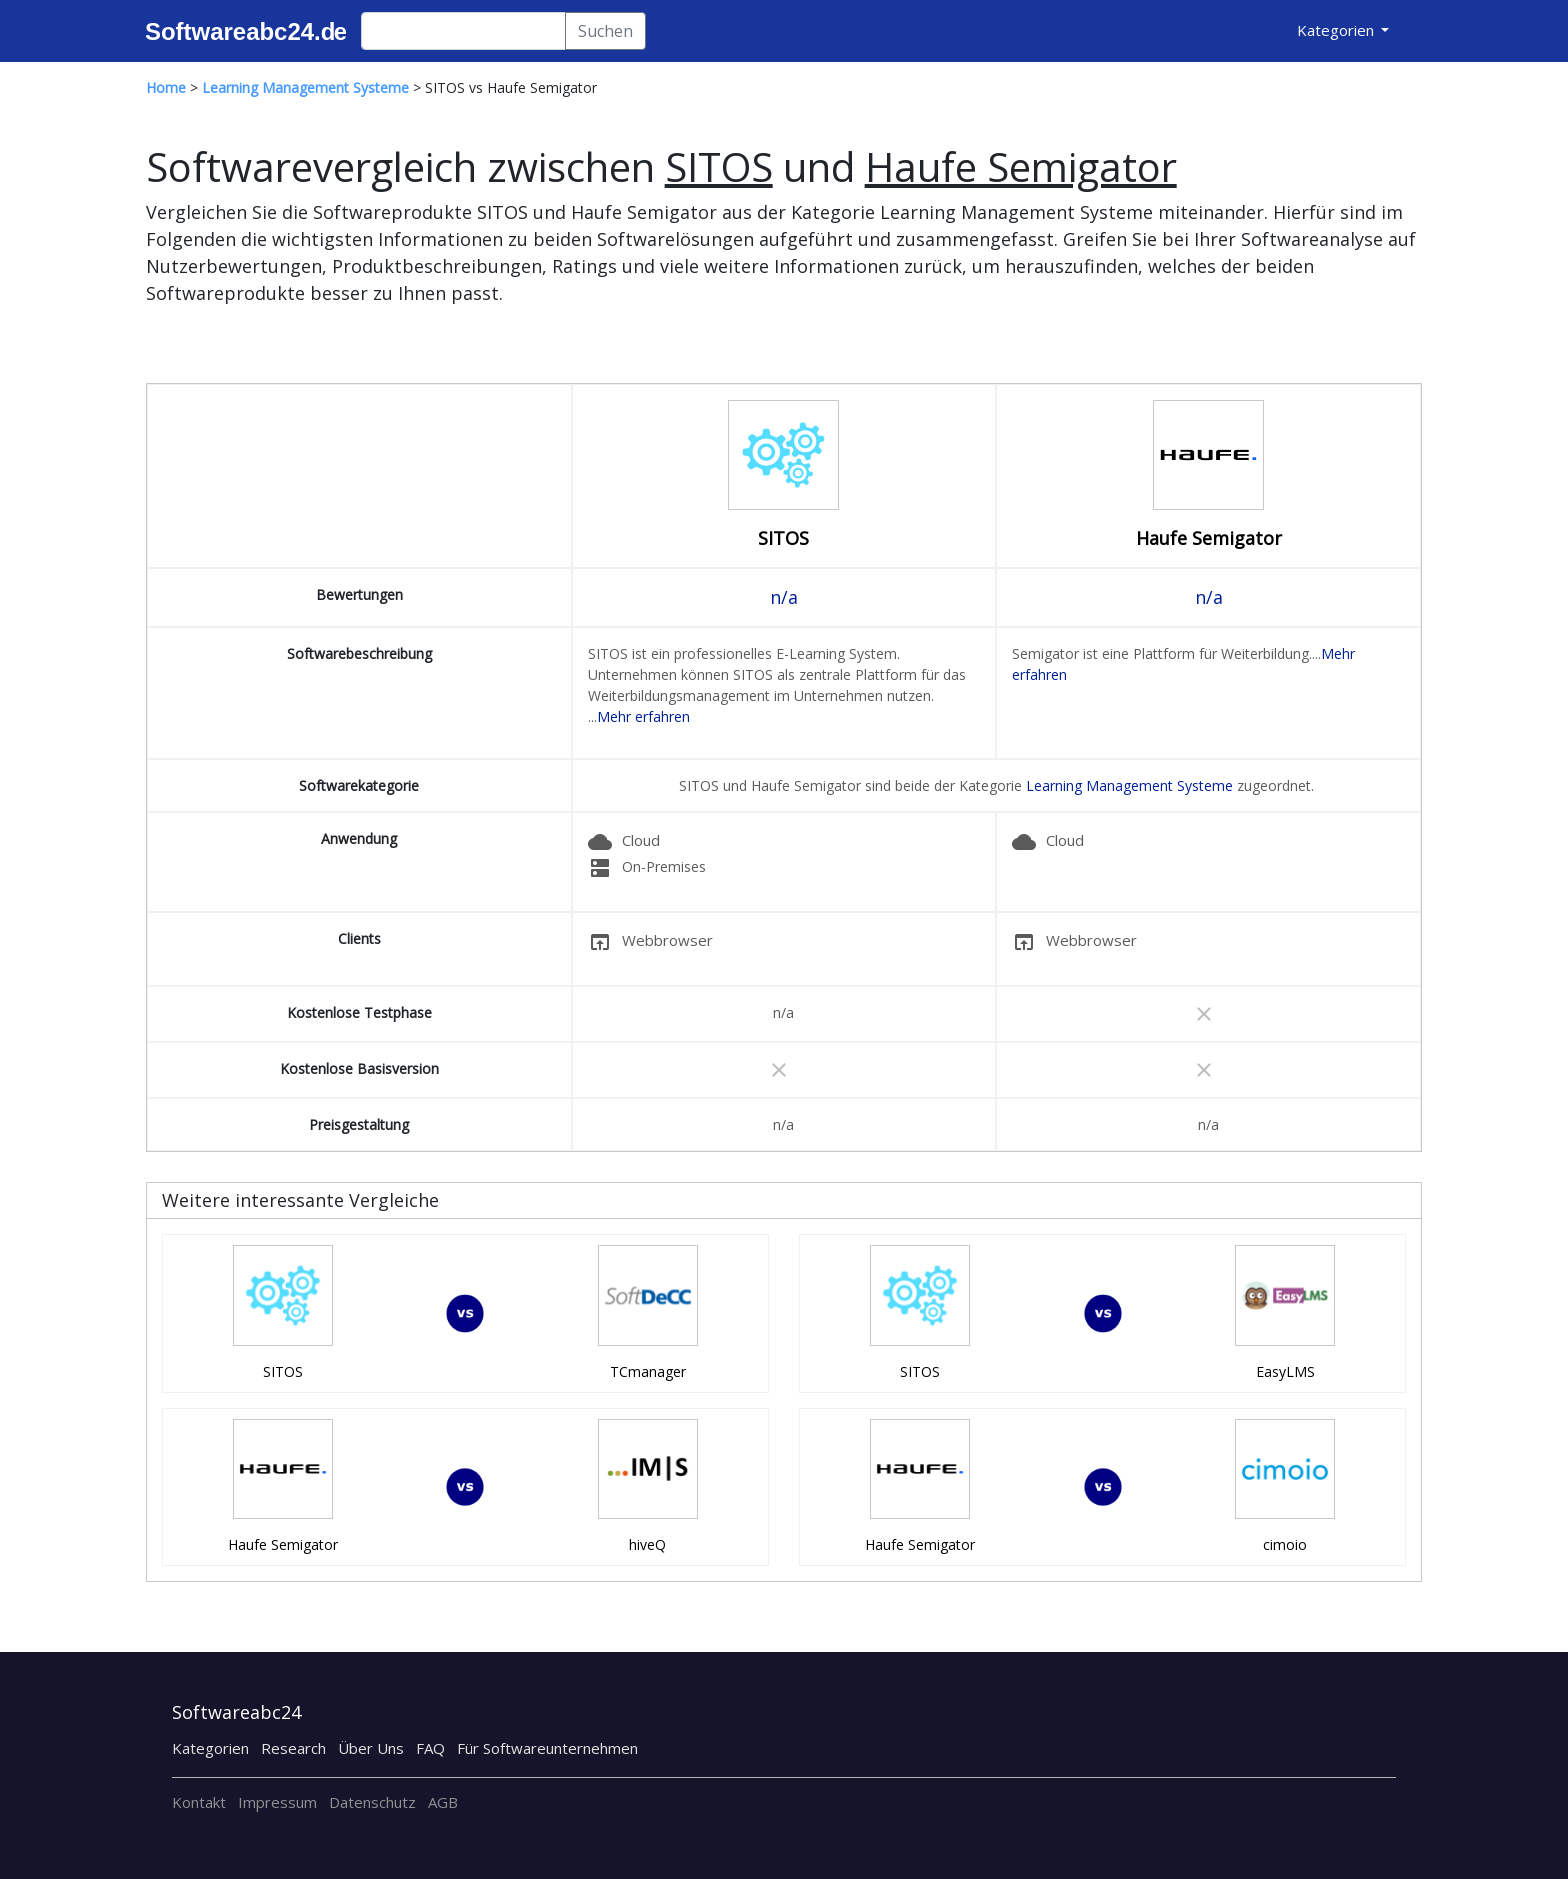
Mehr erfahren (643, 716)
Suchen (605, 31)
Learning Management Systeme (1129, 785)
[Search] (463, 31)
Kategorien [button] (1337, 30)
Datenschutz (372, 1802)
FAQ (430, 1748)
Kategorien (210, 1748)
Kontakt (199, 1802)
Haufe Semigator (1209, 538)
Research (293, 1748)
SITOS (783, 538)
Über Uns (371, 1748)
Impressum (277, 1802)
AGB (443, 1802)
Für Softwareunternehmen (547, 1748)
